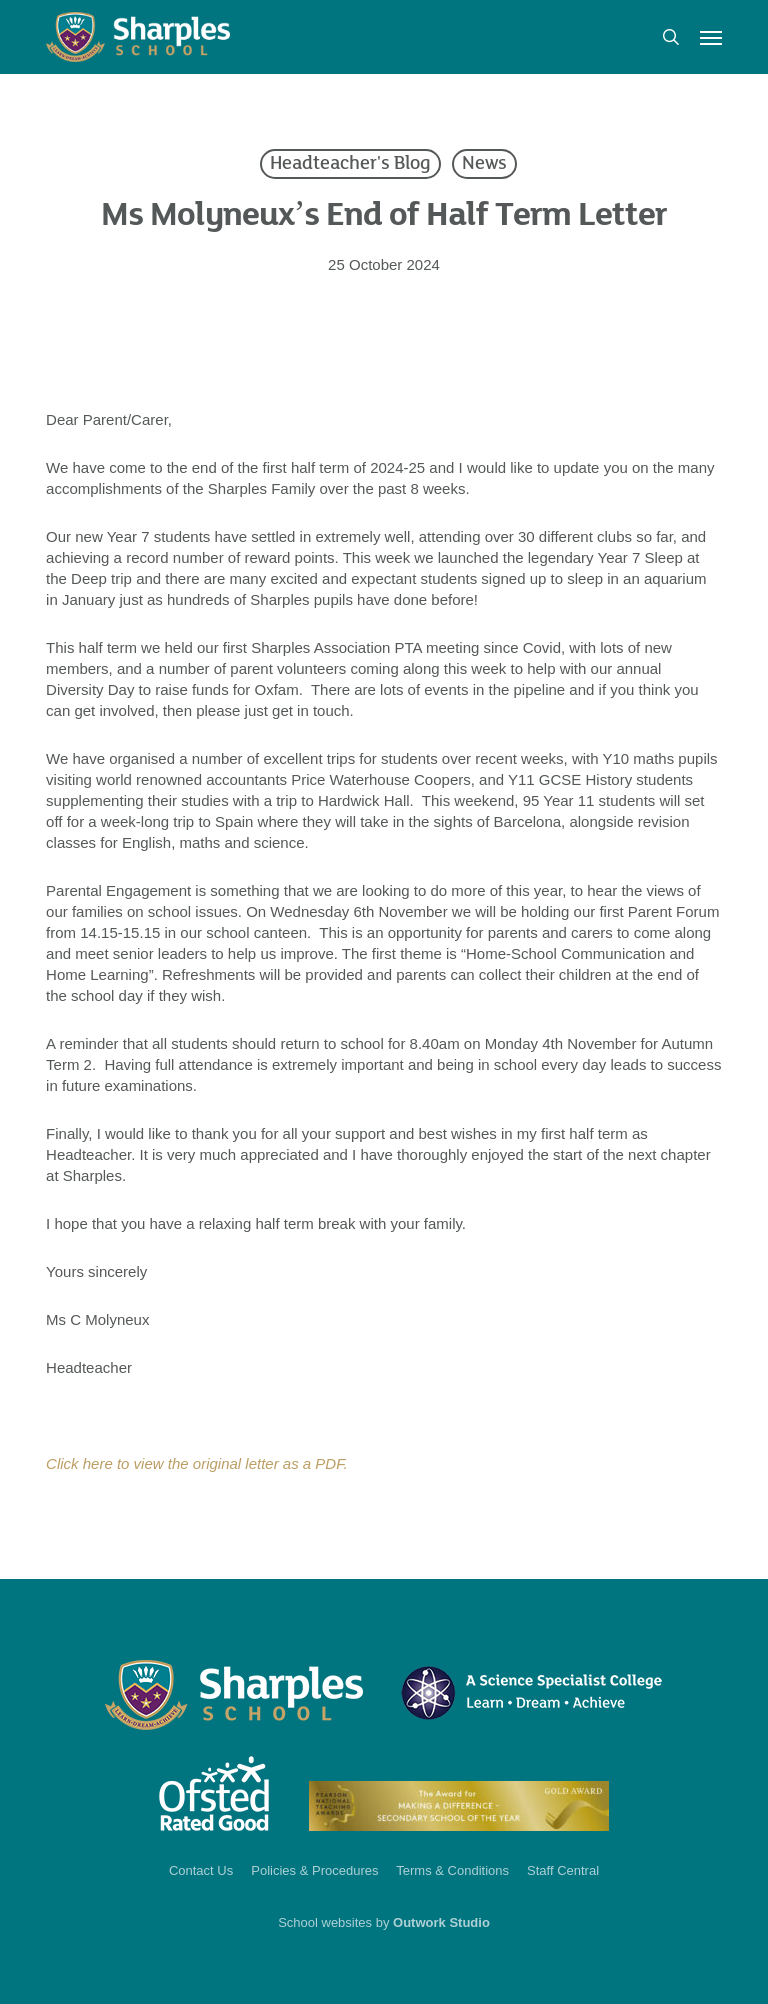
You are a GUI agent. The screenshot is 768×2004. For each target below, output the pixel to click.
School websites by (384, 1922)
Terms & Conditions (452, 1870)
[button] (711, 37)
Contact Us (201, 1870)
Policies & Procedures (314, 1870)
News (484, 164)
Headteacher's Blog (350, 164)
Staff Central (563, 1870)
